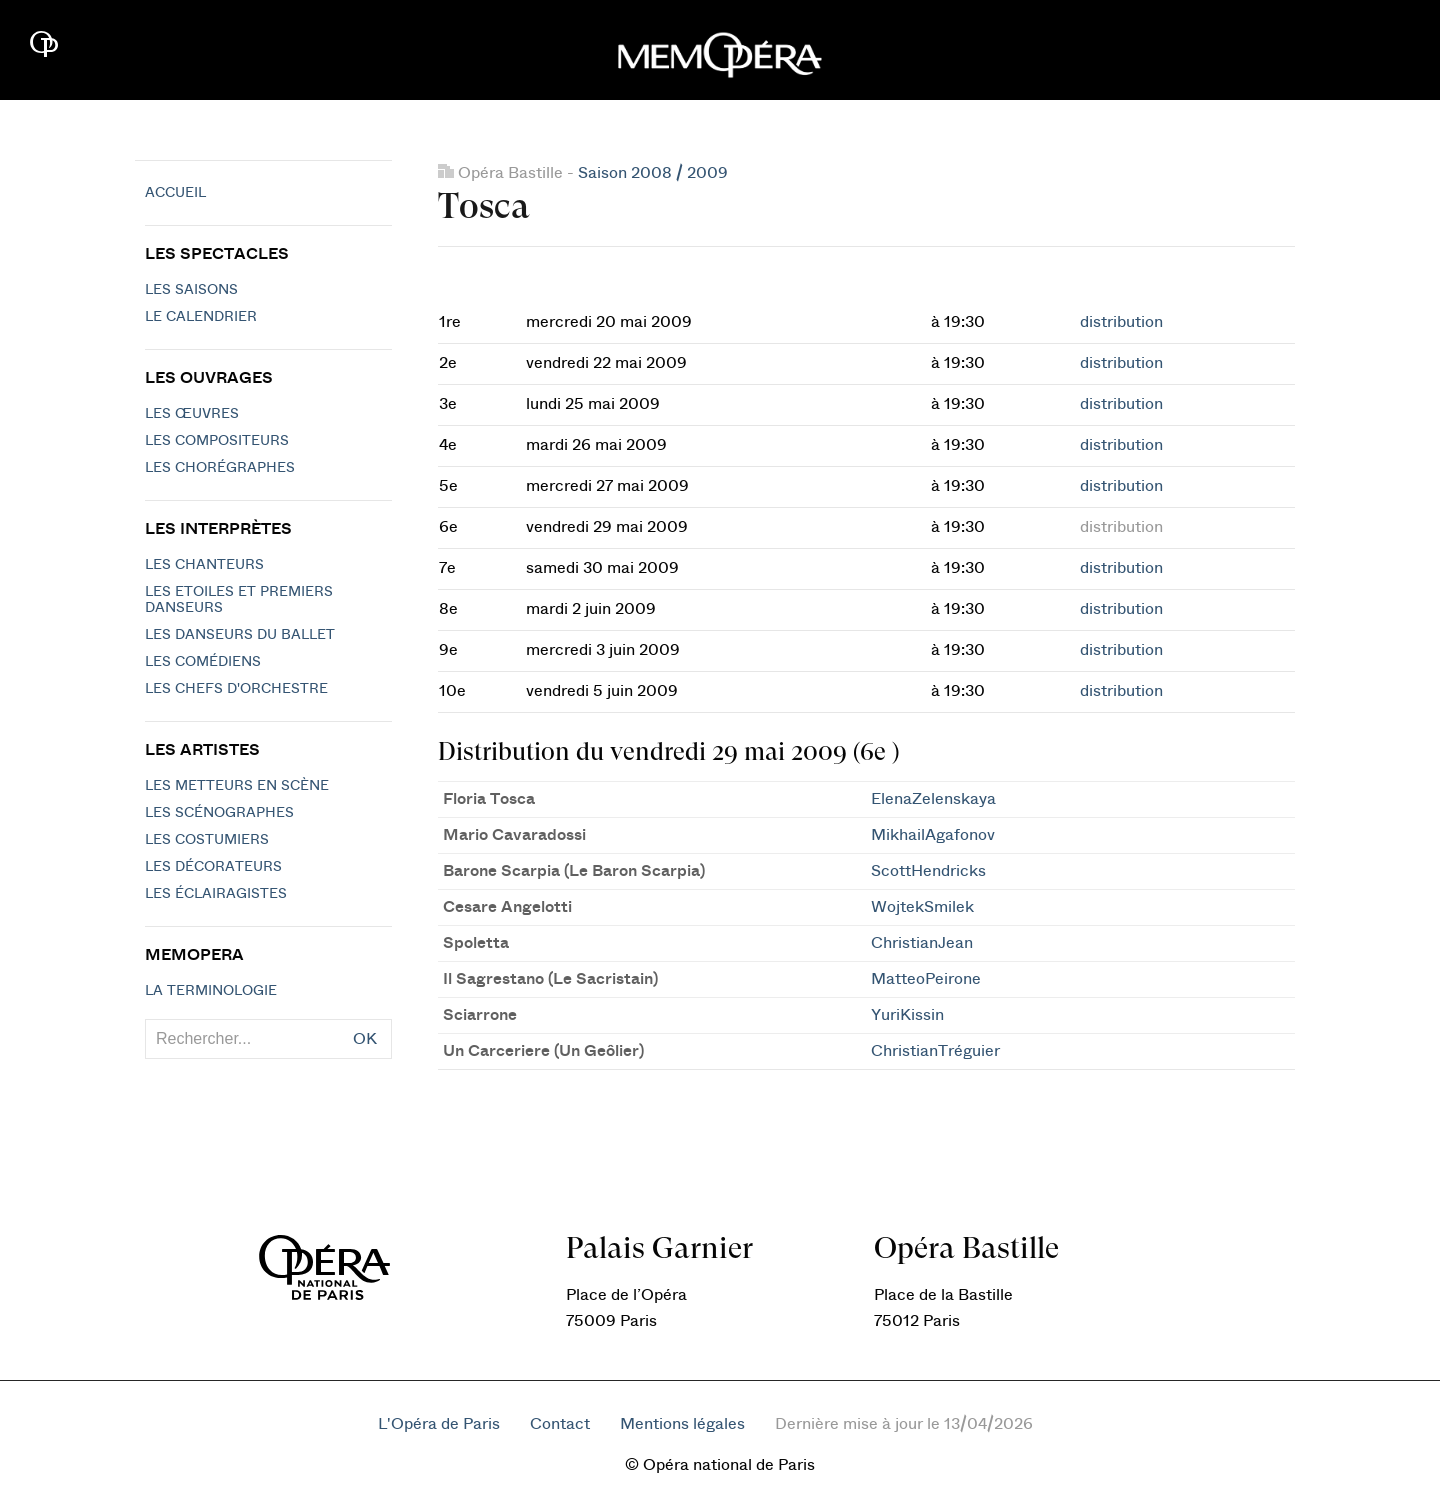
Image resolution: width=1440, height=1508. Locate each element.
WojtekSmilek (922, 907)
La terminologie (211, 991)
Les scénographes (219, 813)
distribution (1121, 322)
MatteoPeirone (926, 979)
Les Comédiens (203, 662)
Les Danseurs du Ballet (240, 635)
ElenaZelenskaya (933, 799)
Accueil (175, 193)
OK (365, 1039)
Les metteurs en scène (237, 786)
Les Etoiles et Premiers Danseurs (239, 600)
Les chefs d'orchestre (236, 689)
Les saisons (191, 290)
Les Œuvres (192, 414)
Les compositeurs (217, 441)
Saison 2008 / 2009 (653, 173)
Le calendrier (201, 317)
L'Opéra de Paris (439, 1424)
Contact (560, 1424)
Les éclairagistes (216, 894)
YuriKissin (907, 1015)
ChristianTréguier (935, 1051)
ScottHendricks (928, 871)
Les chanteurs (204, 565)
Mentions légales (682, 1424)
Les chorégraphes (220, 468)
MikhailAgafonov (933, 835)
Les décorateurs (213, 867)
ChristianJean (922, 943)
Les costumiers (207, 840)
